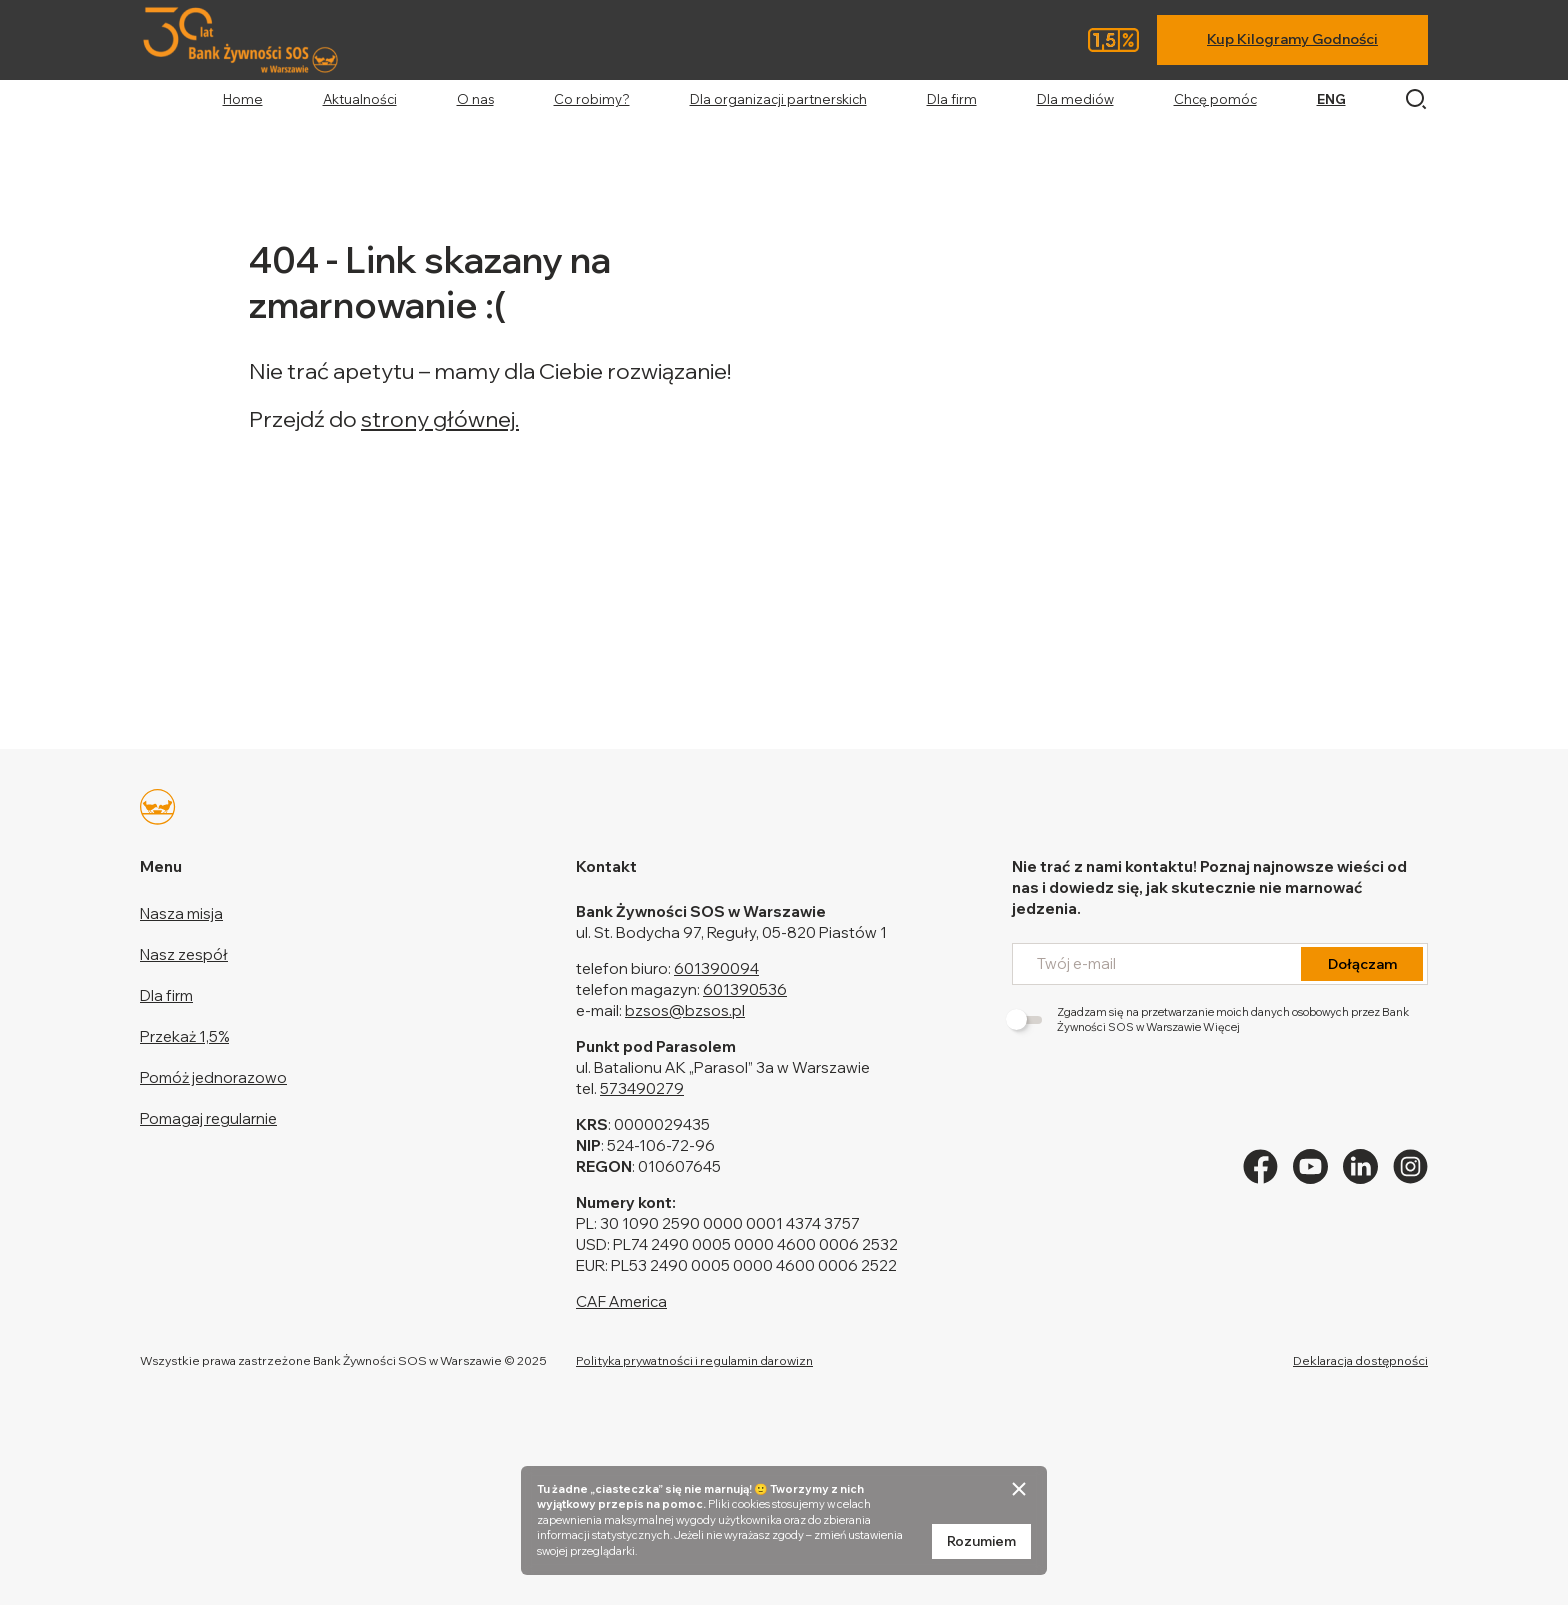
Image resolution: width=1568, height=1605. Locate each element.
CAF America (621, 1301)
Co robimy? (592, 99)
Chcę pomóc (1215, 99)
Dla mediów (1075, 99)
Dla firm (952, 99)
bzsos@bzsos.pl (685, 1010)
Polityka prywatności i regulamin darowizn (694, 1360)
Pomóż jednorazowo (213, 1077)
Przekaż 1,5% (184, 1036)
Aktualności (360, 99)
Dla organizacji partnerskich (778, 99)
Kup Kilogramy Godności (1292, 39)
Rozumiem (981, 1541)
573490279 (642, 1088)
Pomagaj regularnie (208, 1118)
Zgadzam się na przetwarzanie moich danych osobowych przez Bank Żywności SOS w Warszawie (1210, 1019)
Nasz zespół (184, 954)
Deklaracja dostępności (1360, 1360)
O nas (475, 99)
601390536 (745, 989)
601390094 (716, 968)
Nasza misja (181, 913)
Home (243, 99)
